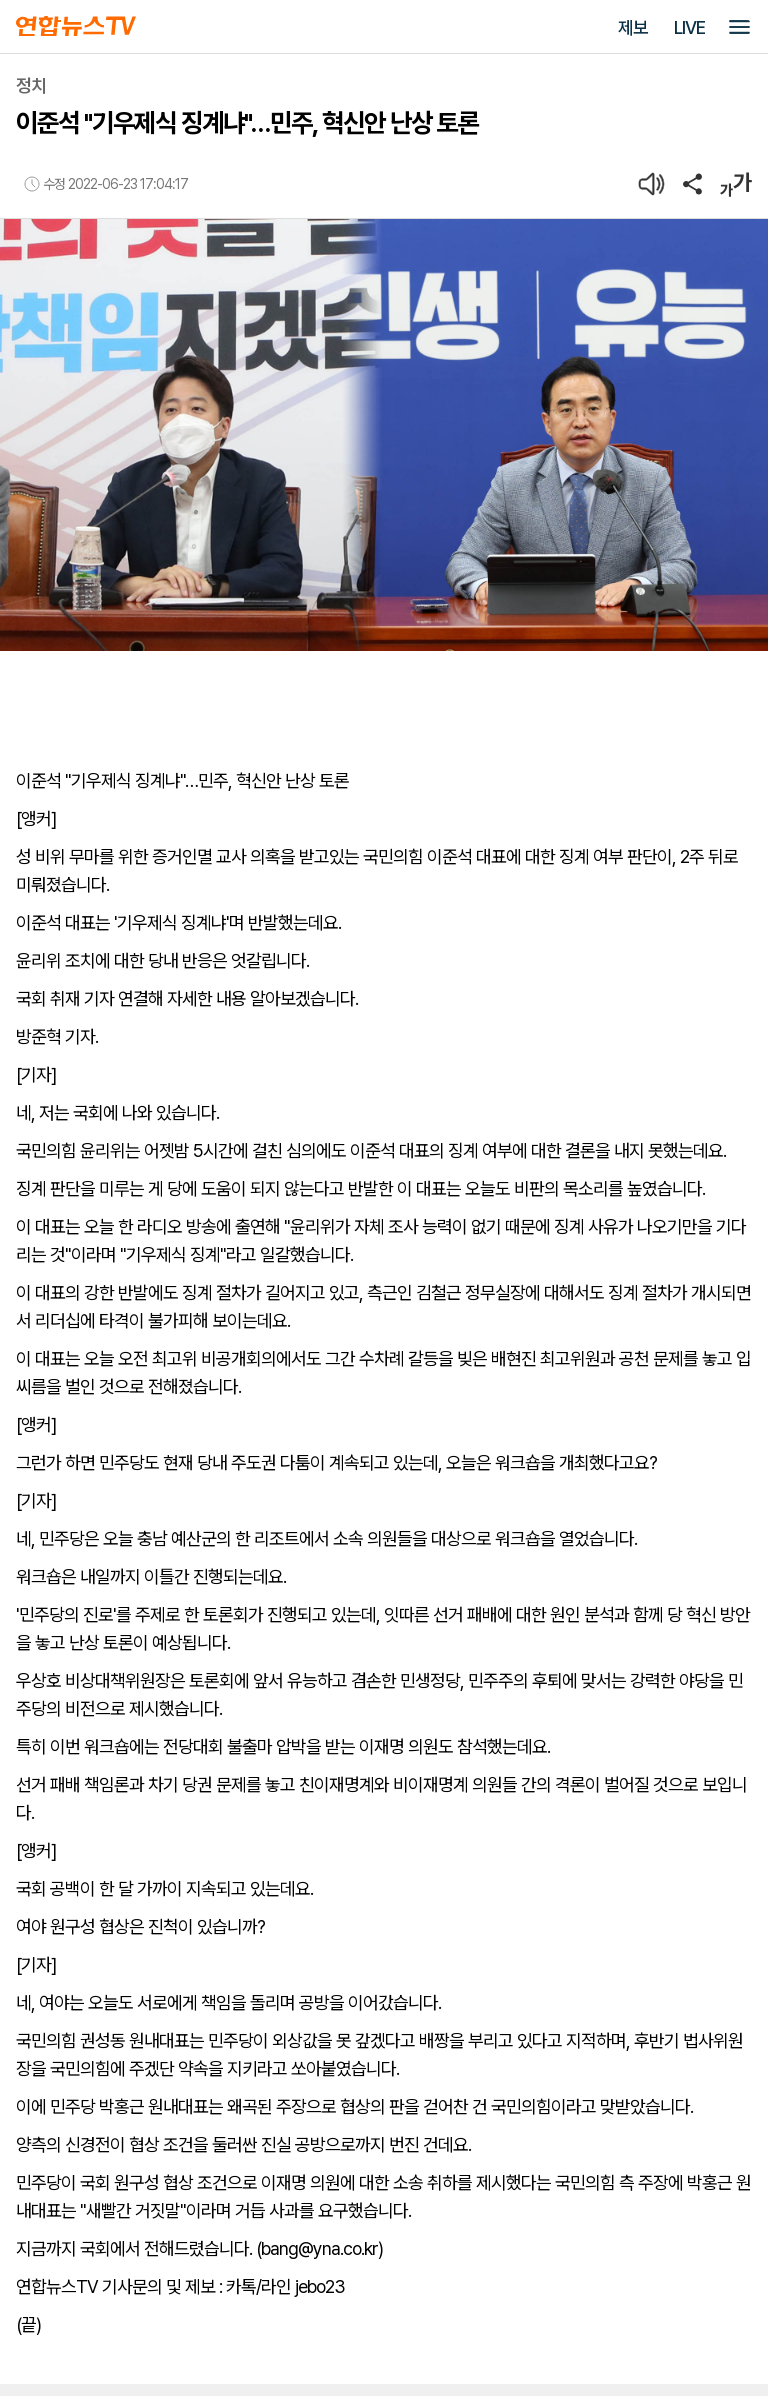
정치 (31, 85)
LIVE (689, 27)
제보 (633, 27)
